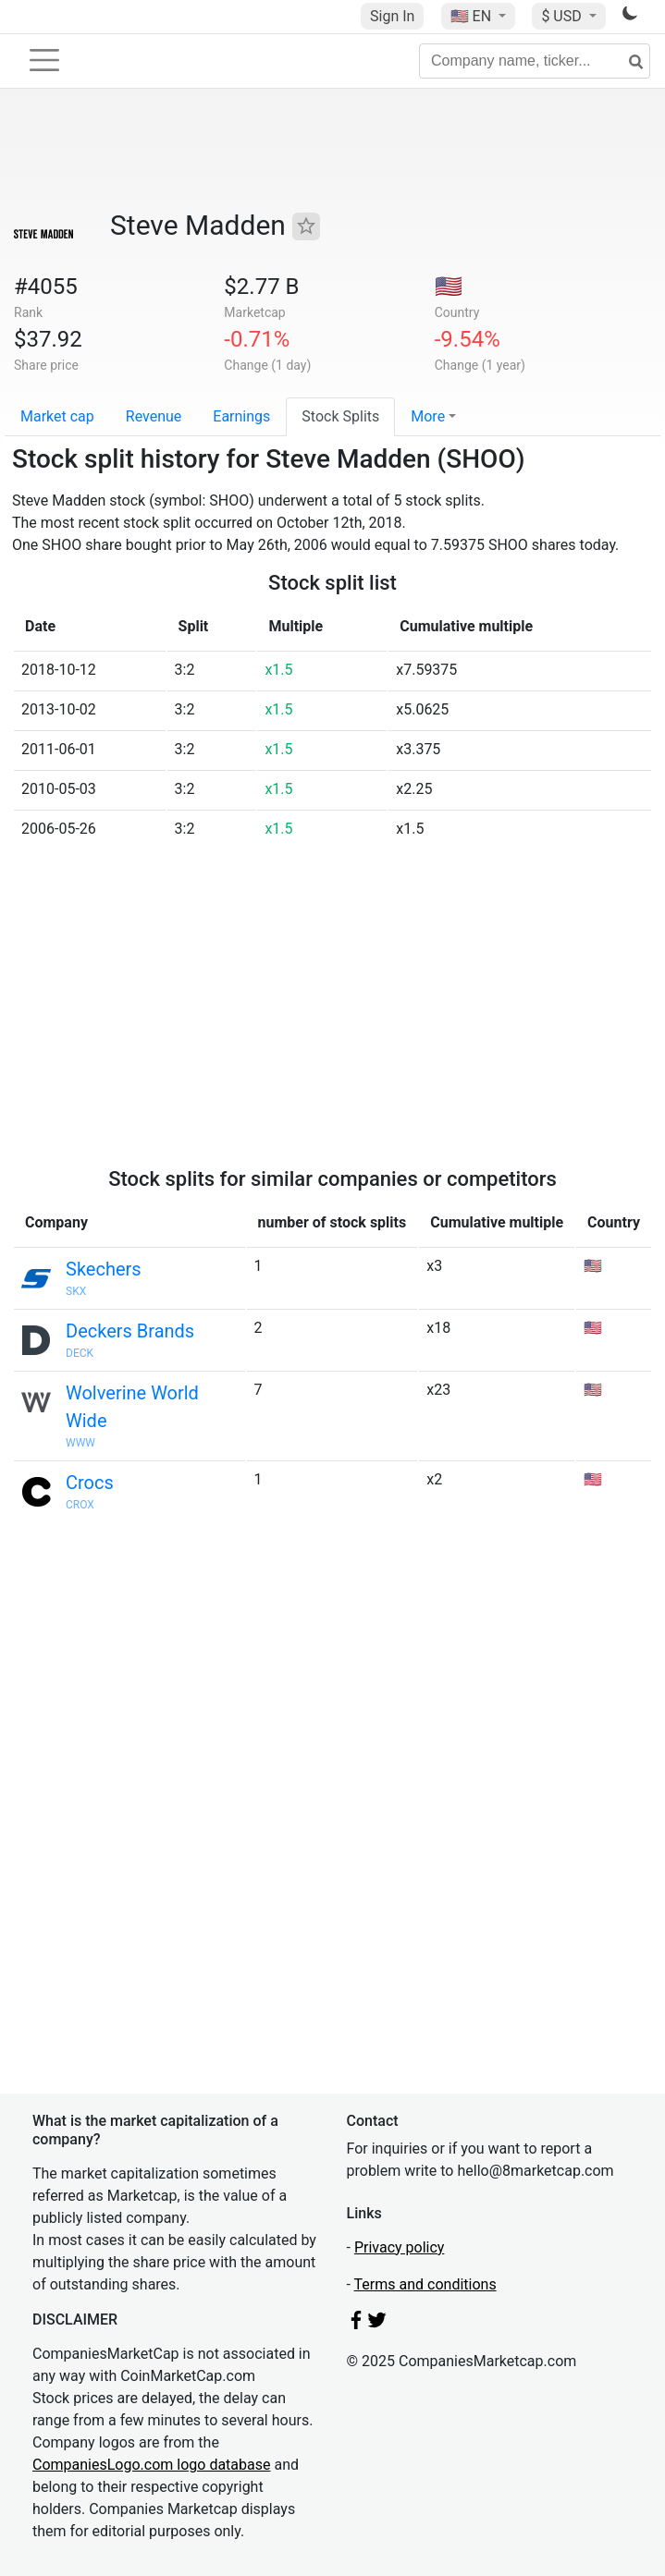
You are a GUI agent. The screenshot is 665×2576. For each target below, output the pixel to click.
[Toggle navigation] (44, 60)
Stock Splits (340, 416)
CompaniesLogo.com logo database (151, 2464)
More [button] (428, 416)
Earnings (241, 416)
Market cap (57, 416)
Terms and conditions (425, 2284)
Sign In (392, 16)
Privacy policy (399, 2247)
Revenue (154, 416)
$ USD (563, 16)
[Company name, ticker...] (534, 61)
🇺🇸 (472, 16)
